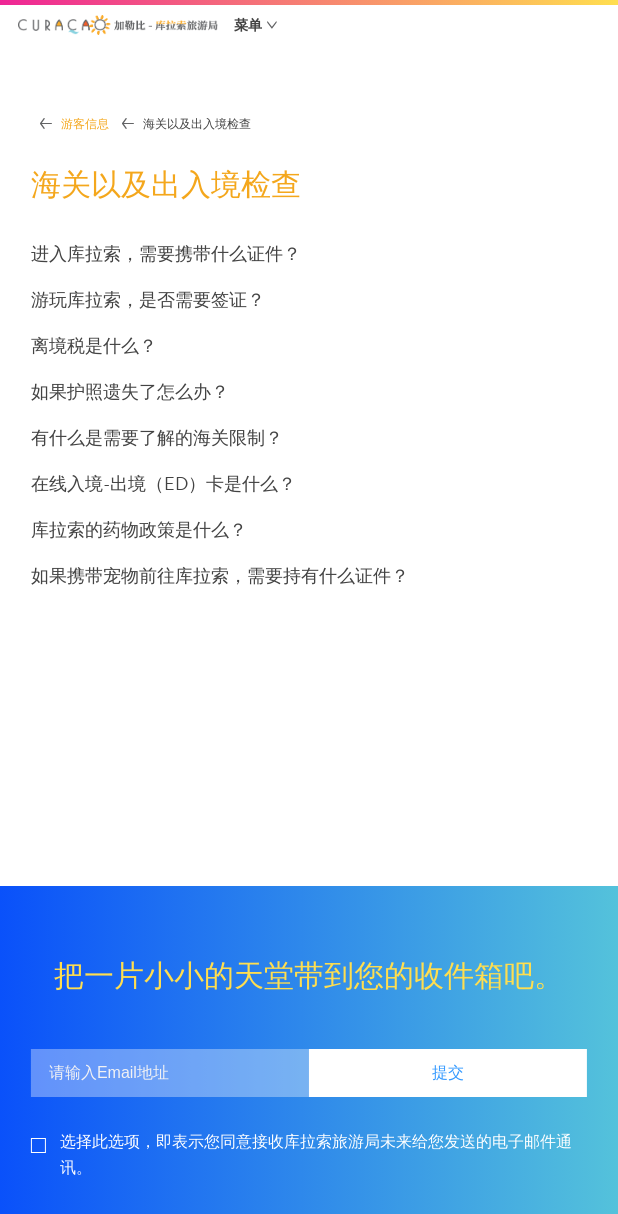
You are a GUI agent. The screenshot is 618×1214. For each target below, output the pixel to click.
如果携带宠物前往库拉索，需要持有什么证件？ (220, 575)
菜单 (248, 25)
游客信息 (85, 124)
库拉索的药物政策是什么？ (139, 529)
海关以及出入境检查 (197, 124)
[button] (118, 25)
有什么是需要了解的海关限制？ (157, 437)
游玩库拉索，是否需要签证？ (148, 299)
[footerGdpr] (323, 1154)
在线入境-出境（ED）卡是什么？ (163, 483)
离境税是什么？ (94, 345)
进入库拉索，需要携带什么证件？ (166, 253)
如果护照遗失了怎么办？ (130, 391)
